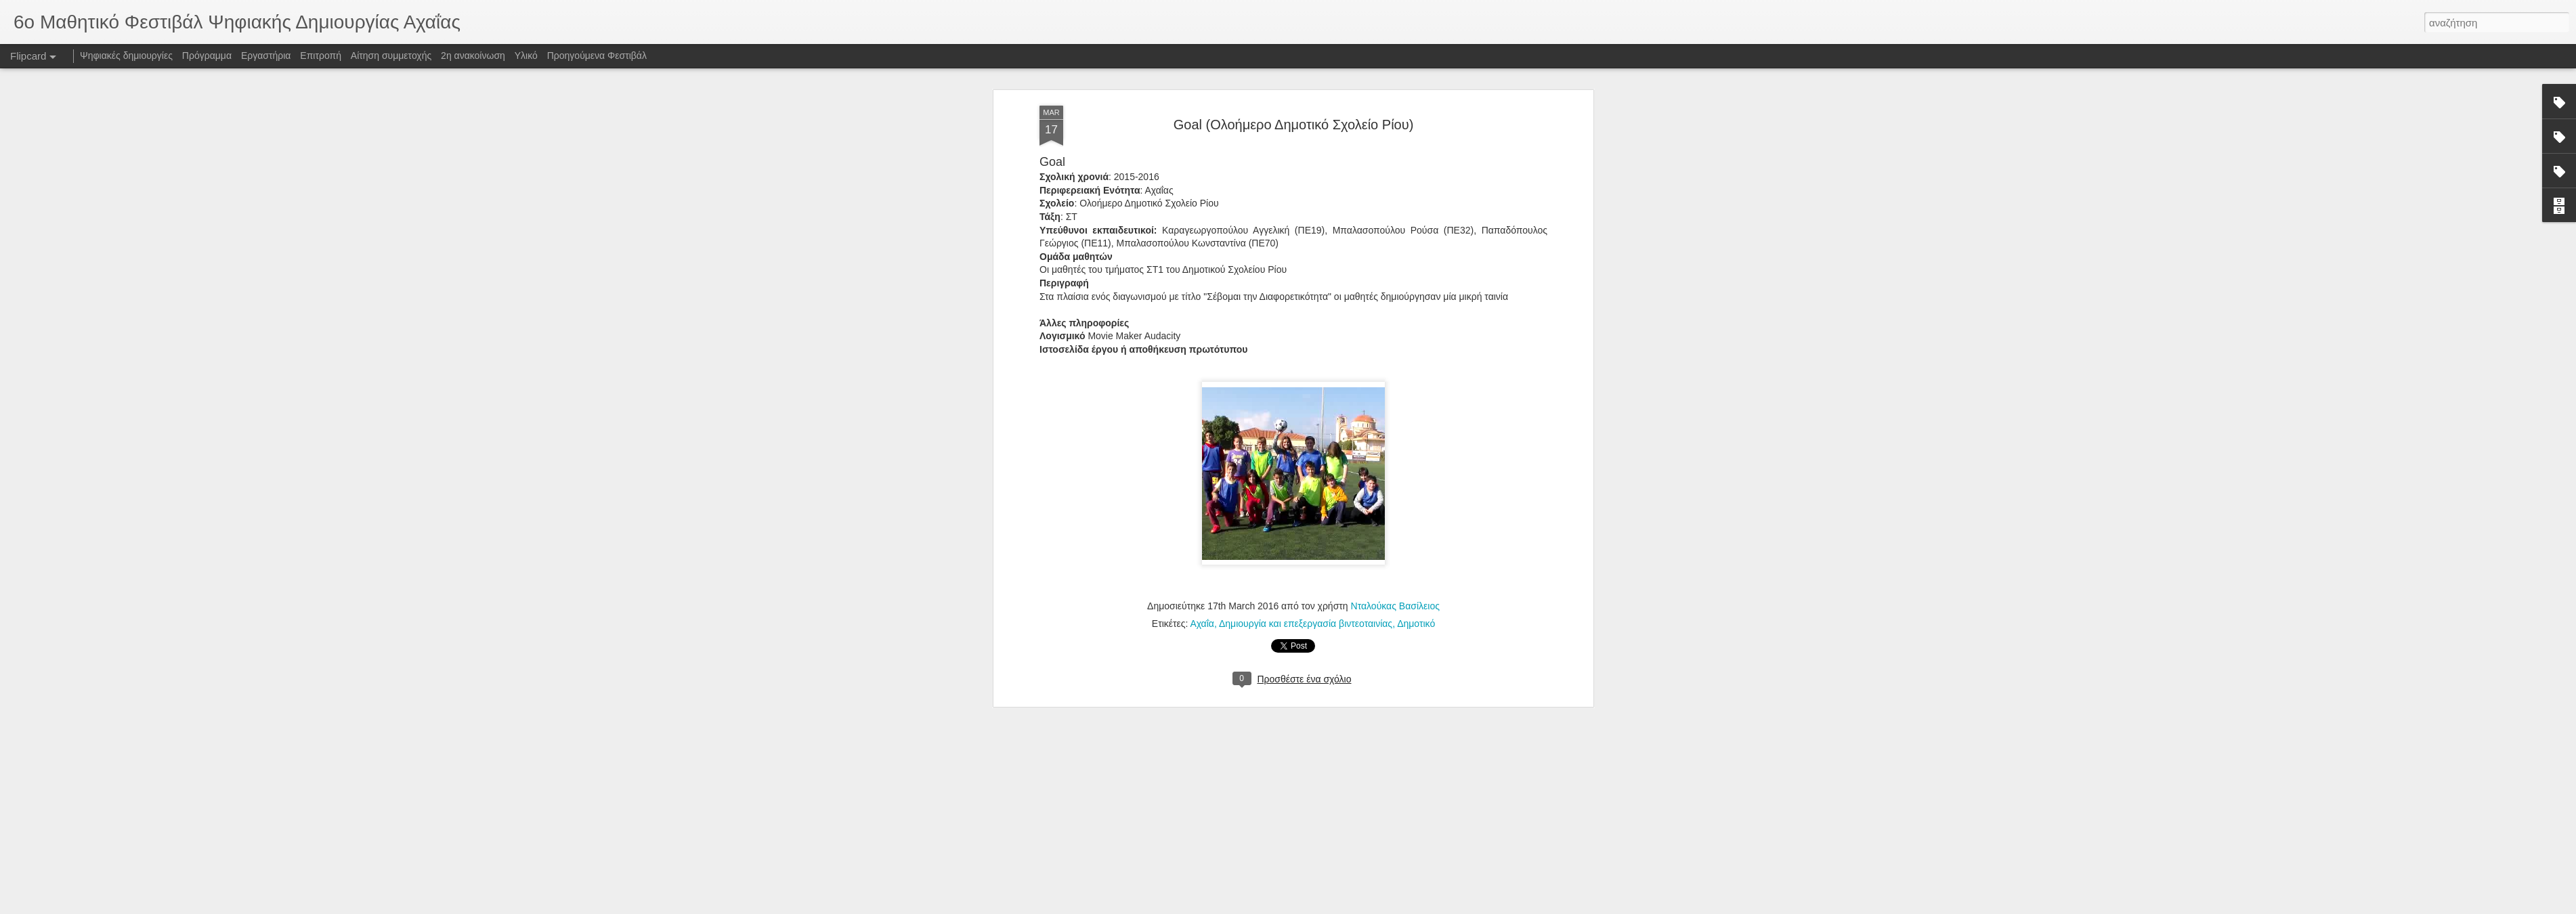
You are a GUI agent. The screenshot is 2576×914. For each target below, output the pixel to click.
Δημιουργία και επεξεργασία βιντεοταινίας (1305, 244)
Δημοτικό (1416, 244)
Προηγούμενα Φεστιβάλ (597, 55)
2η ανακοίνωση (473, 55)
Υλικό (526, 55)
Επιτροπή (320, 55)
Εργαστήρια (266, 55)
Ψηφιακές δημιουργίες (126, 55)
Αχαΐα (1202, 244)
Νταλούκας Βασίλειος (1395, 226)
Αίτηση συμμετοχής (391, 55)
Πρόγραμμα (207, 55)
